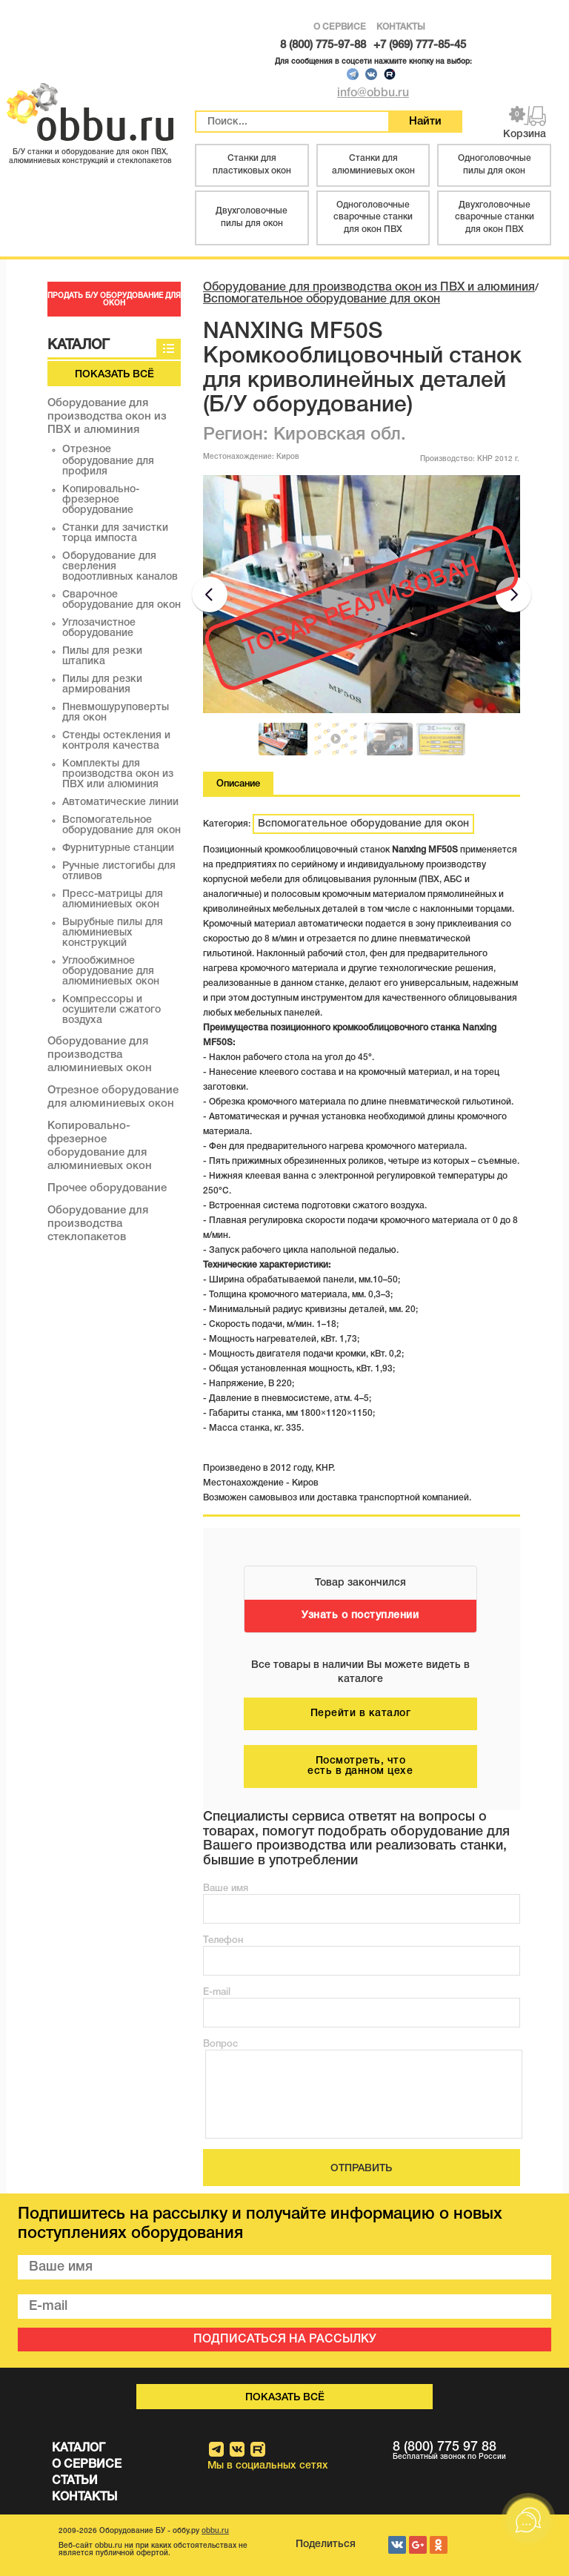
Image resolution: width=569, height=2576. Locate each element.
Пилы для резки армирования (102, 685)
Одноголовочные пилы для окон (494, 164)
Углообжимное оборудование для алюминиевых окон (110, 971)
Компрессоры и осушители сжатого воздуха (111, 1010)
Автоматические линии (120, 802)
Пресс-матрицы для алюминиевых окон (112, 900)
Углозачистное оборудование (99, 628)
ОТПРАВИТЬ (361, 2168)
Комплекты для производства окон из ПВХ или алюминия (117, 774)
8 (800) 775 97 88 (474, 2451)
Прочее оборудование (107, 1188)
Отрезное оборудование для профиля (108, 461)
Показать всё (114, 375)
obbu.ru (215, 2531)
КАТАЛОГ (78, 2448)
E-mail (216, 1992)
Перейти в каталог (360, 1713)
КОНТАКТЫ (400, 27)
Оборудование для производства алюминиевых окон (99, 1054)
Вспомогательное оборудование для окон (121, 825)
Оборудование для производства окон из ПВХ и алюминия (107, 416)
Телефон (223, 1940)
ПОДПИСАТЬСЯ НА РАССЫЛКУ (284, 2339)
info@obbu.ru (373, 93)
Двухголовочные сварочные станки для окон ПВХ (494, 217)
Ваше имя (225, 1888)
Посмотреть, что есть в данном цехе (360, 1766)
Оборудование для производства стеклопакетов (97, 1223)
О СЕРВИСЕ (339, 27)
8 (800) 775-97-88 (323, 45)
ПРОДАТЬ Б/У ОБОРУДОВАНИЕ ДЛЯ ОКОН (114, 300)
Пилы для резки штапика (102, 656)
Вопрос (220, 2044)
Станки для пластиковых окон (252, 164)
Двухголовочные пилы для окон (251, 217)
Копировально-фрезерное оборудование (100, 500)
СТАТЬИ (75, 2481)
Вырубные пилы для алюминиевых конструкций (112, 933)
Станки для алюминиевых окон (373, 164)
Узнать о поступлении (360, 1615)
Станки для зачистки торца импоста (115, 533)
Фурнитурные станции (118, 848)
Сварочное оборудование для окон (121, 600)
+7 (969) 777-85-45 (419, 45)
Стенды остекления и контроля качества (116, 741)
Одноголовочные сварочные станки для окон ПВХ (373, 217)
